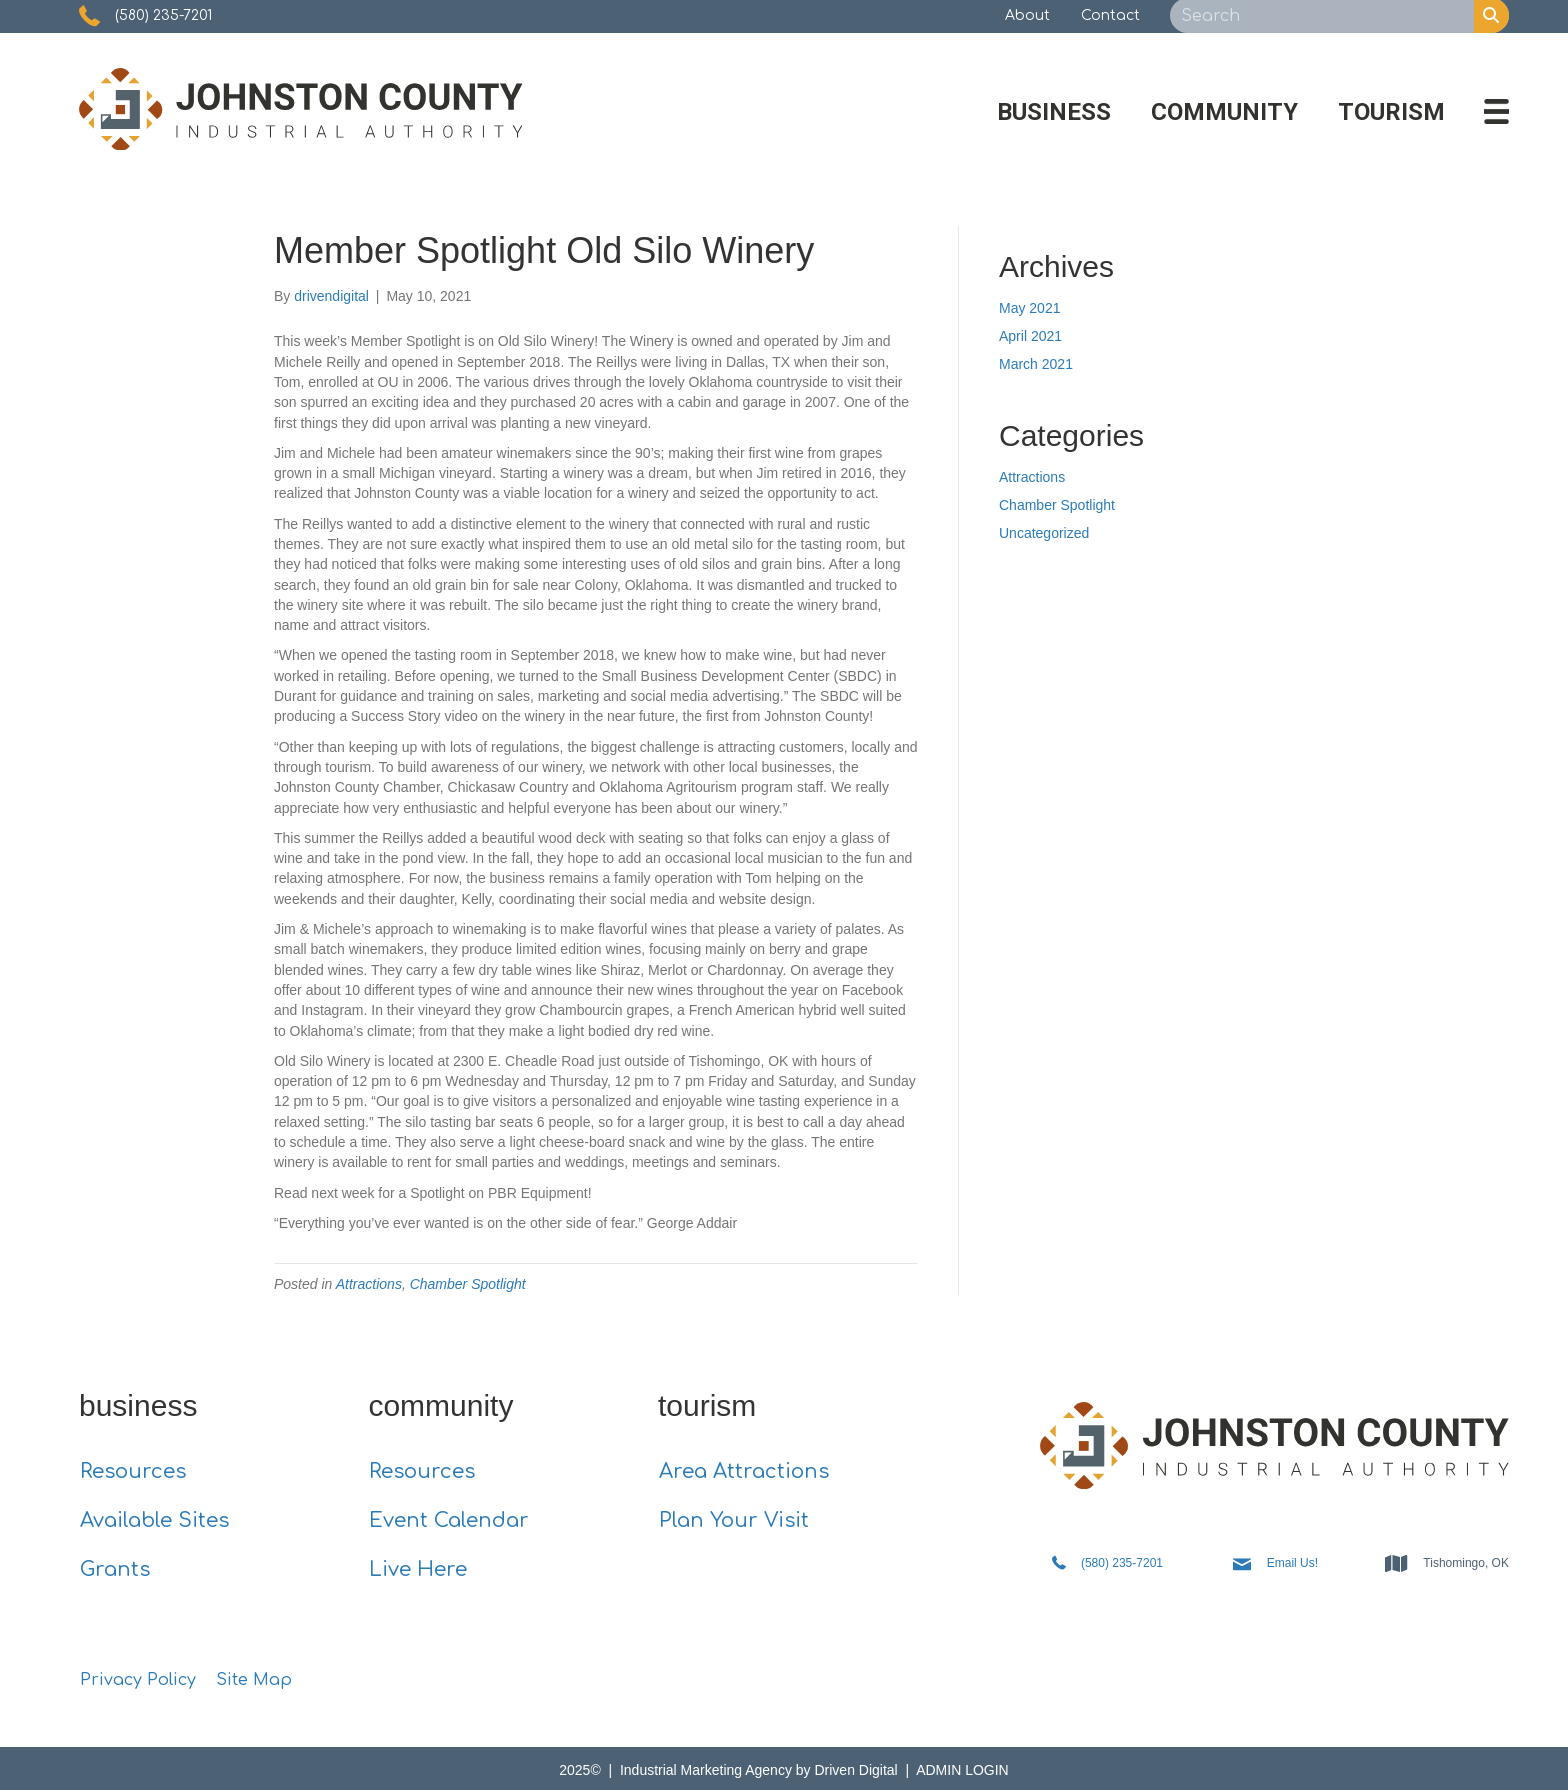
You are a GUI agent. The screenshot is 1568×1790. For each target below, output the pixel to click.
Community (1224, 112)
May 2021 (1029, 308)
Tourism (1391, 112)
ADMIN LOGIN (962, 1770)
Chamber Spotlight (468, 1284)
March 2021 (1036, 364)
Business (1054, 112)
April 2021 (1030, 336)
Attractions (369, 1284)
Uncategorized (1044, 533)
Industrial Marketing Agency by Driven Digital (761, 1770)
